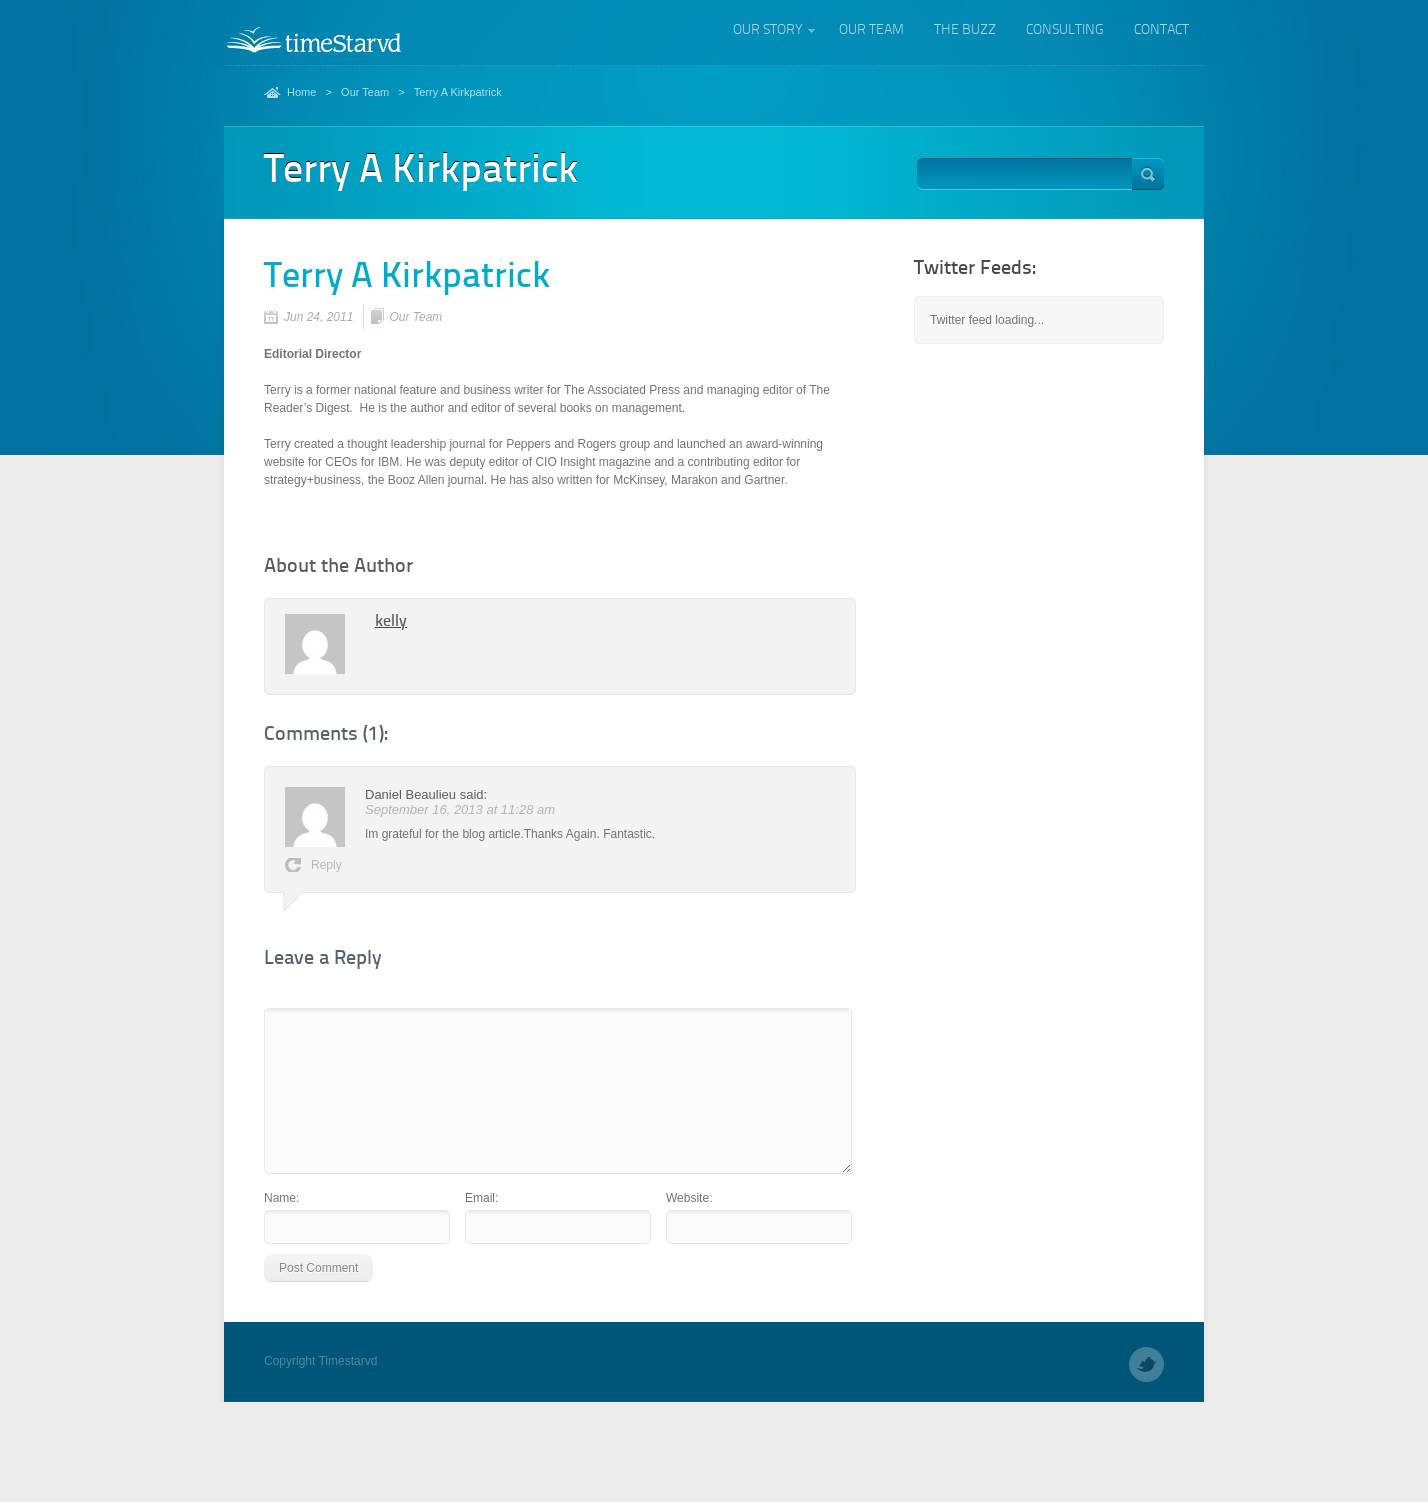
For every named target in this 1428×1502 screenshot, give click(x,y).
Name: (281, 1198)
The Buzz (965, 30)
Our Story (767, 32)
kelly (391, 622)
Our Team (871, 30)
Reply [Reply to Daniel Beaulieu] (326, 865)
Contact (1161, 30)
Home (301, 92)
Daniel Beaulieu (410, 794)
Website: (689, 1198)
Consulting (1065, 30)
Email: (481, 1198)
